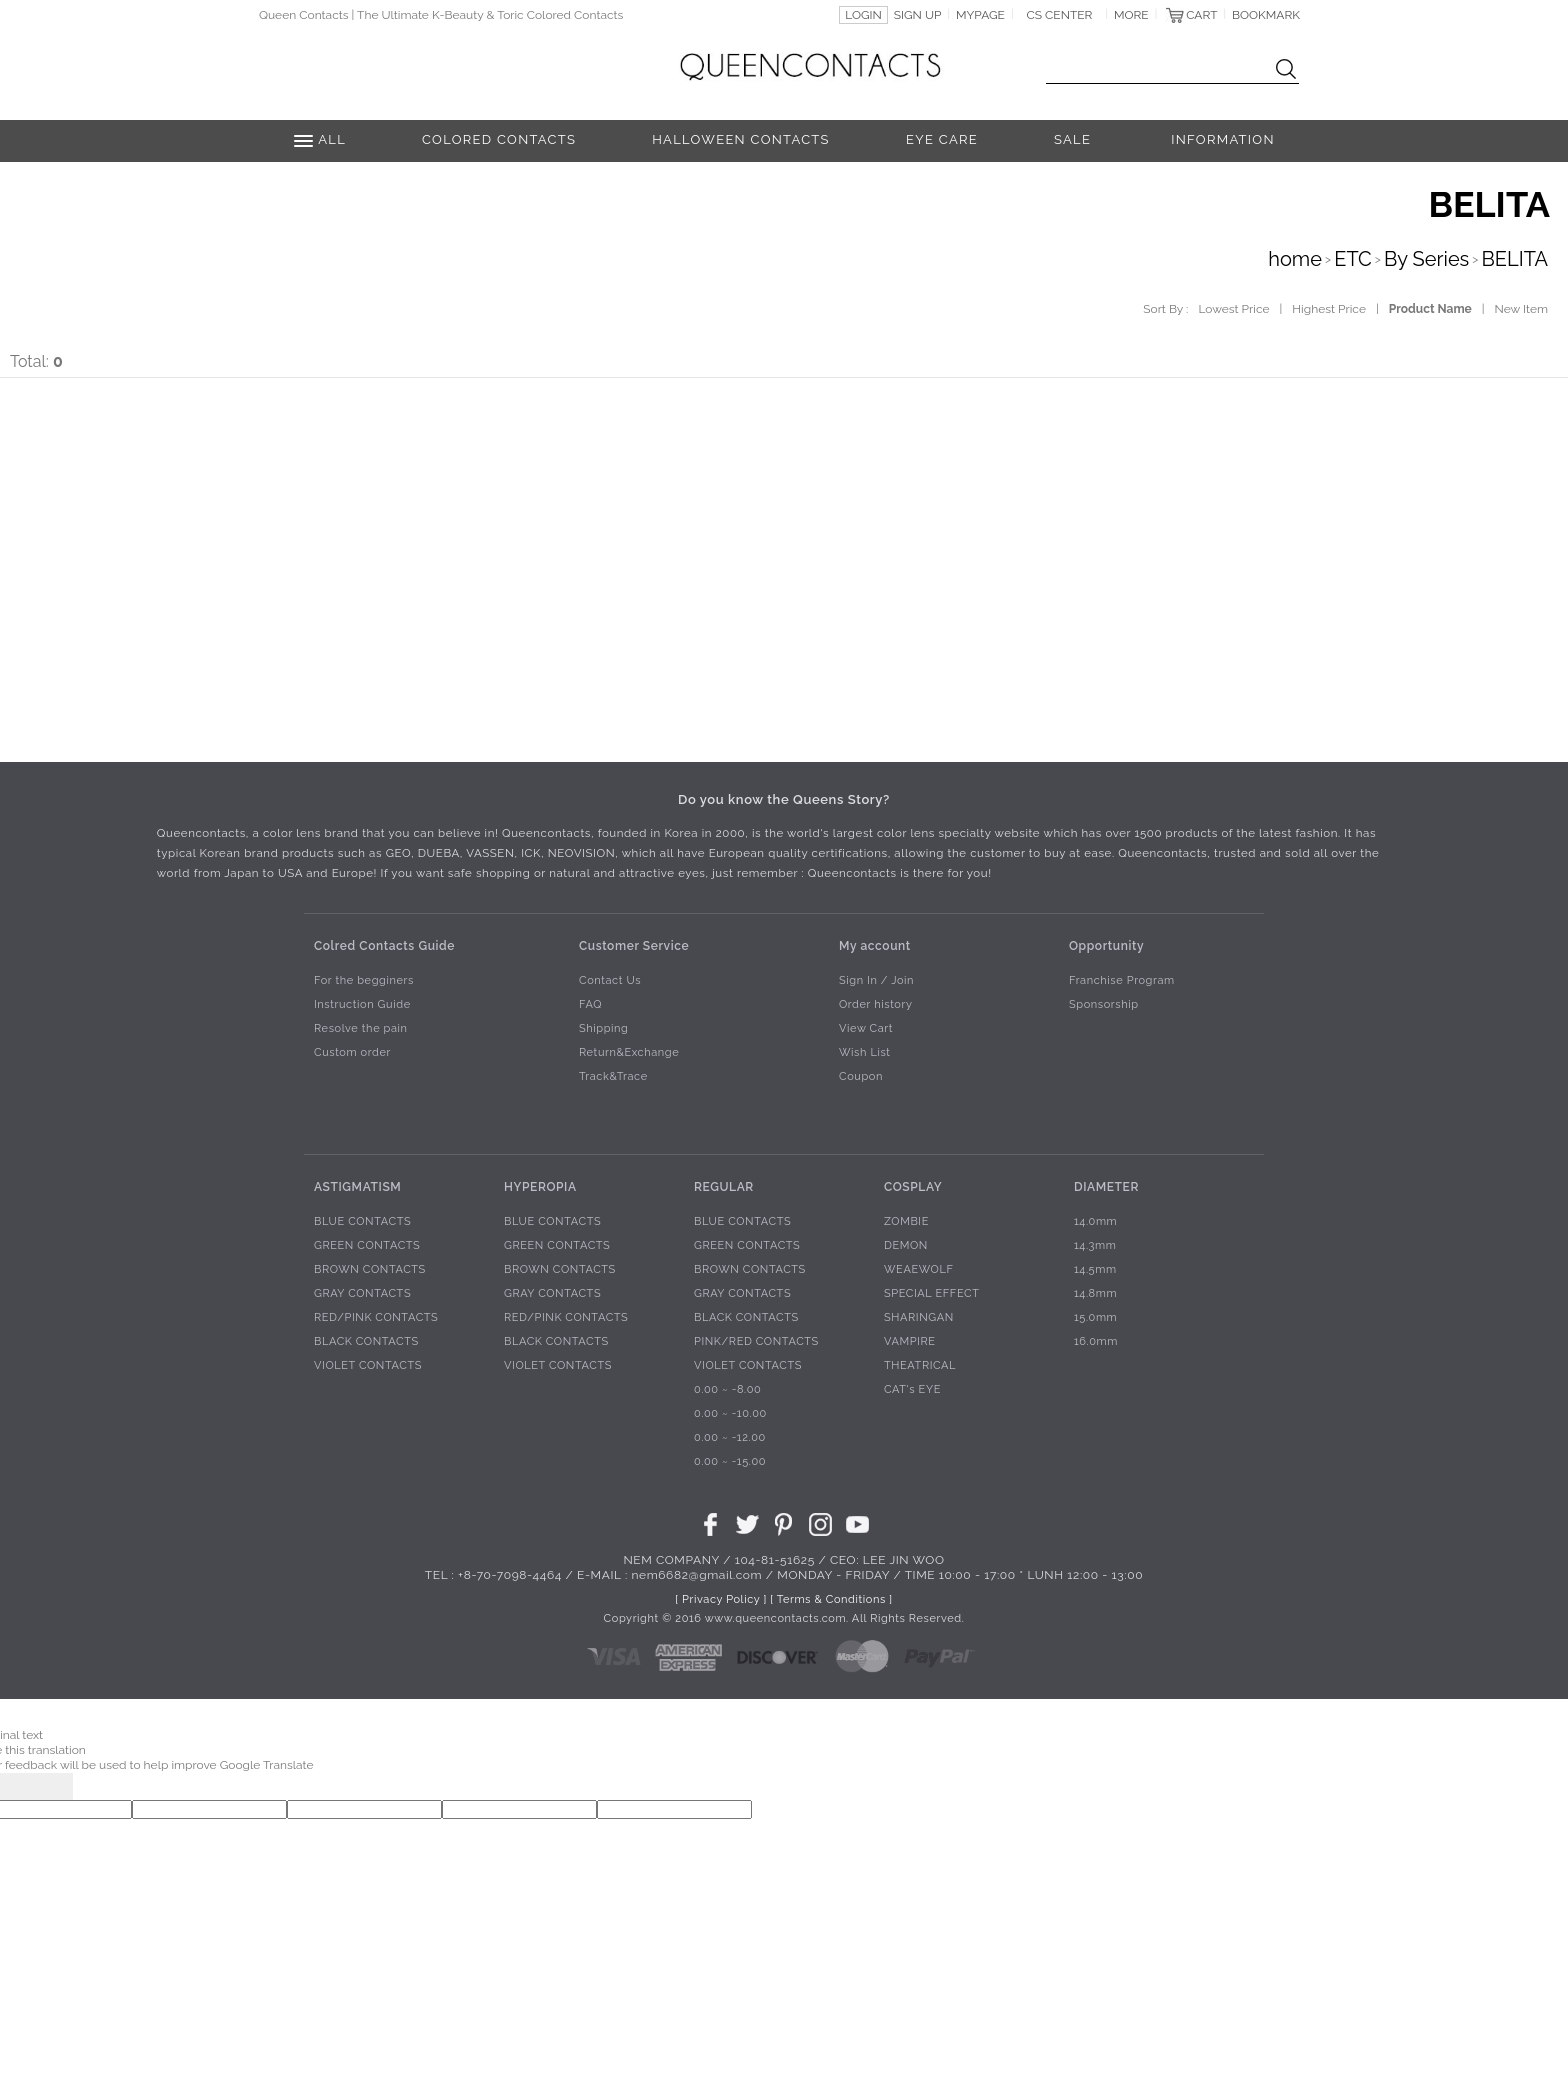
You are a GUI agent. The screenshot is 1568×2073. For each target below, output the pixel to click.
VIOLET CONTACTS (368, 1366)
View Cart (866, 1029)
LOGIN (863, 15)
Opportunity (1106, 946)
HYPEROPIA (540, 1187)
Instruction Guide (362, 1005)
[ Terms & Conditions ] (831, 1600)
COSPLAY (913, 1187)
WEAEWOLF (919, 1270)
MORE (1131, 15)
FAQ (590, 1005)
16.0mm (1096, 1342)
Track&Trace (613, 1077)
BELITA (1515, 259)
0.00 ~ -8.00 (727, 1390)
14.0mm (1095, 1222)
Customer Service (634, 946)
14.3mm (1095, 1246)
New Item (1521, 309)
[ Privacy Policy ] (721, 1600)
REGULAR (724, 1187)
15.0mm (1095, 1318)
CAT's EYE (912, 1390)
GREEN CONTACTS (367, 1246)
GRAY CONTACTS (362, 1294)
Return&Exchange (629, 1053)
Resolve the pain (361, 1029)
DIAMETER (1106, 1187)
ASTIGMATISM (357, 1187)
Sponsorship (1104, 1005)
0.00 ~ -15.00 (730, 1462)
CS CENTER (1060, 15)
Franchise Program (1122, 981)
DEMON (906, 1246)
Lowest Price (1233, 309)
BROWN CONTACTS (370, 1270)
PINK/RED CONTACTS (756, 1342)
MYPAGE (980, 15)
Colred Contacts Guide (384, 946)
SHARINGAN (919, 1318)
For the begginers (364, 981)
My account (875, 946)
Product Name (1430, 309)
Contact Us (610, 981)
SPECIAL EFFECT (932, 1294)
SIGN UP (918, 15)
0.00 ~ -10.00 (730, 1414)
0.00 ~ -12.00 (730, 1438)
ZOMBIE (906, 1222)
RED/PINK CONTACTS (376, 1318)
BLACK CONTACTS (366, 1342)
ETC (1353, 259)
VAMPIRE (910, 1342)
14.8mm (1095, 1294)
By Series (1426, 259)
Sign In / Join (876, 981)
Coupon (861, 1077)
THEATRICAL (920, 1366)
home (1295, 259)
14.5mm (1095, 1270)
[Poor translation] (49, 1786)
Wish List (865, 1053)
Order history (876, 1005)
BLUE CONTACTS (362, 1222)
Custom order (352, 1053)
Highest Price (1329, 309)
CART (1201, 15)
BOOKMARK (1266, 15)
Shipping (603, 1029)
